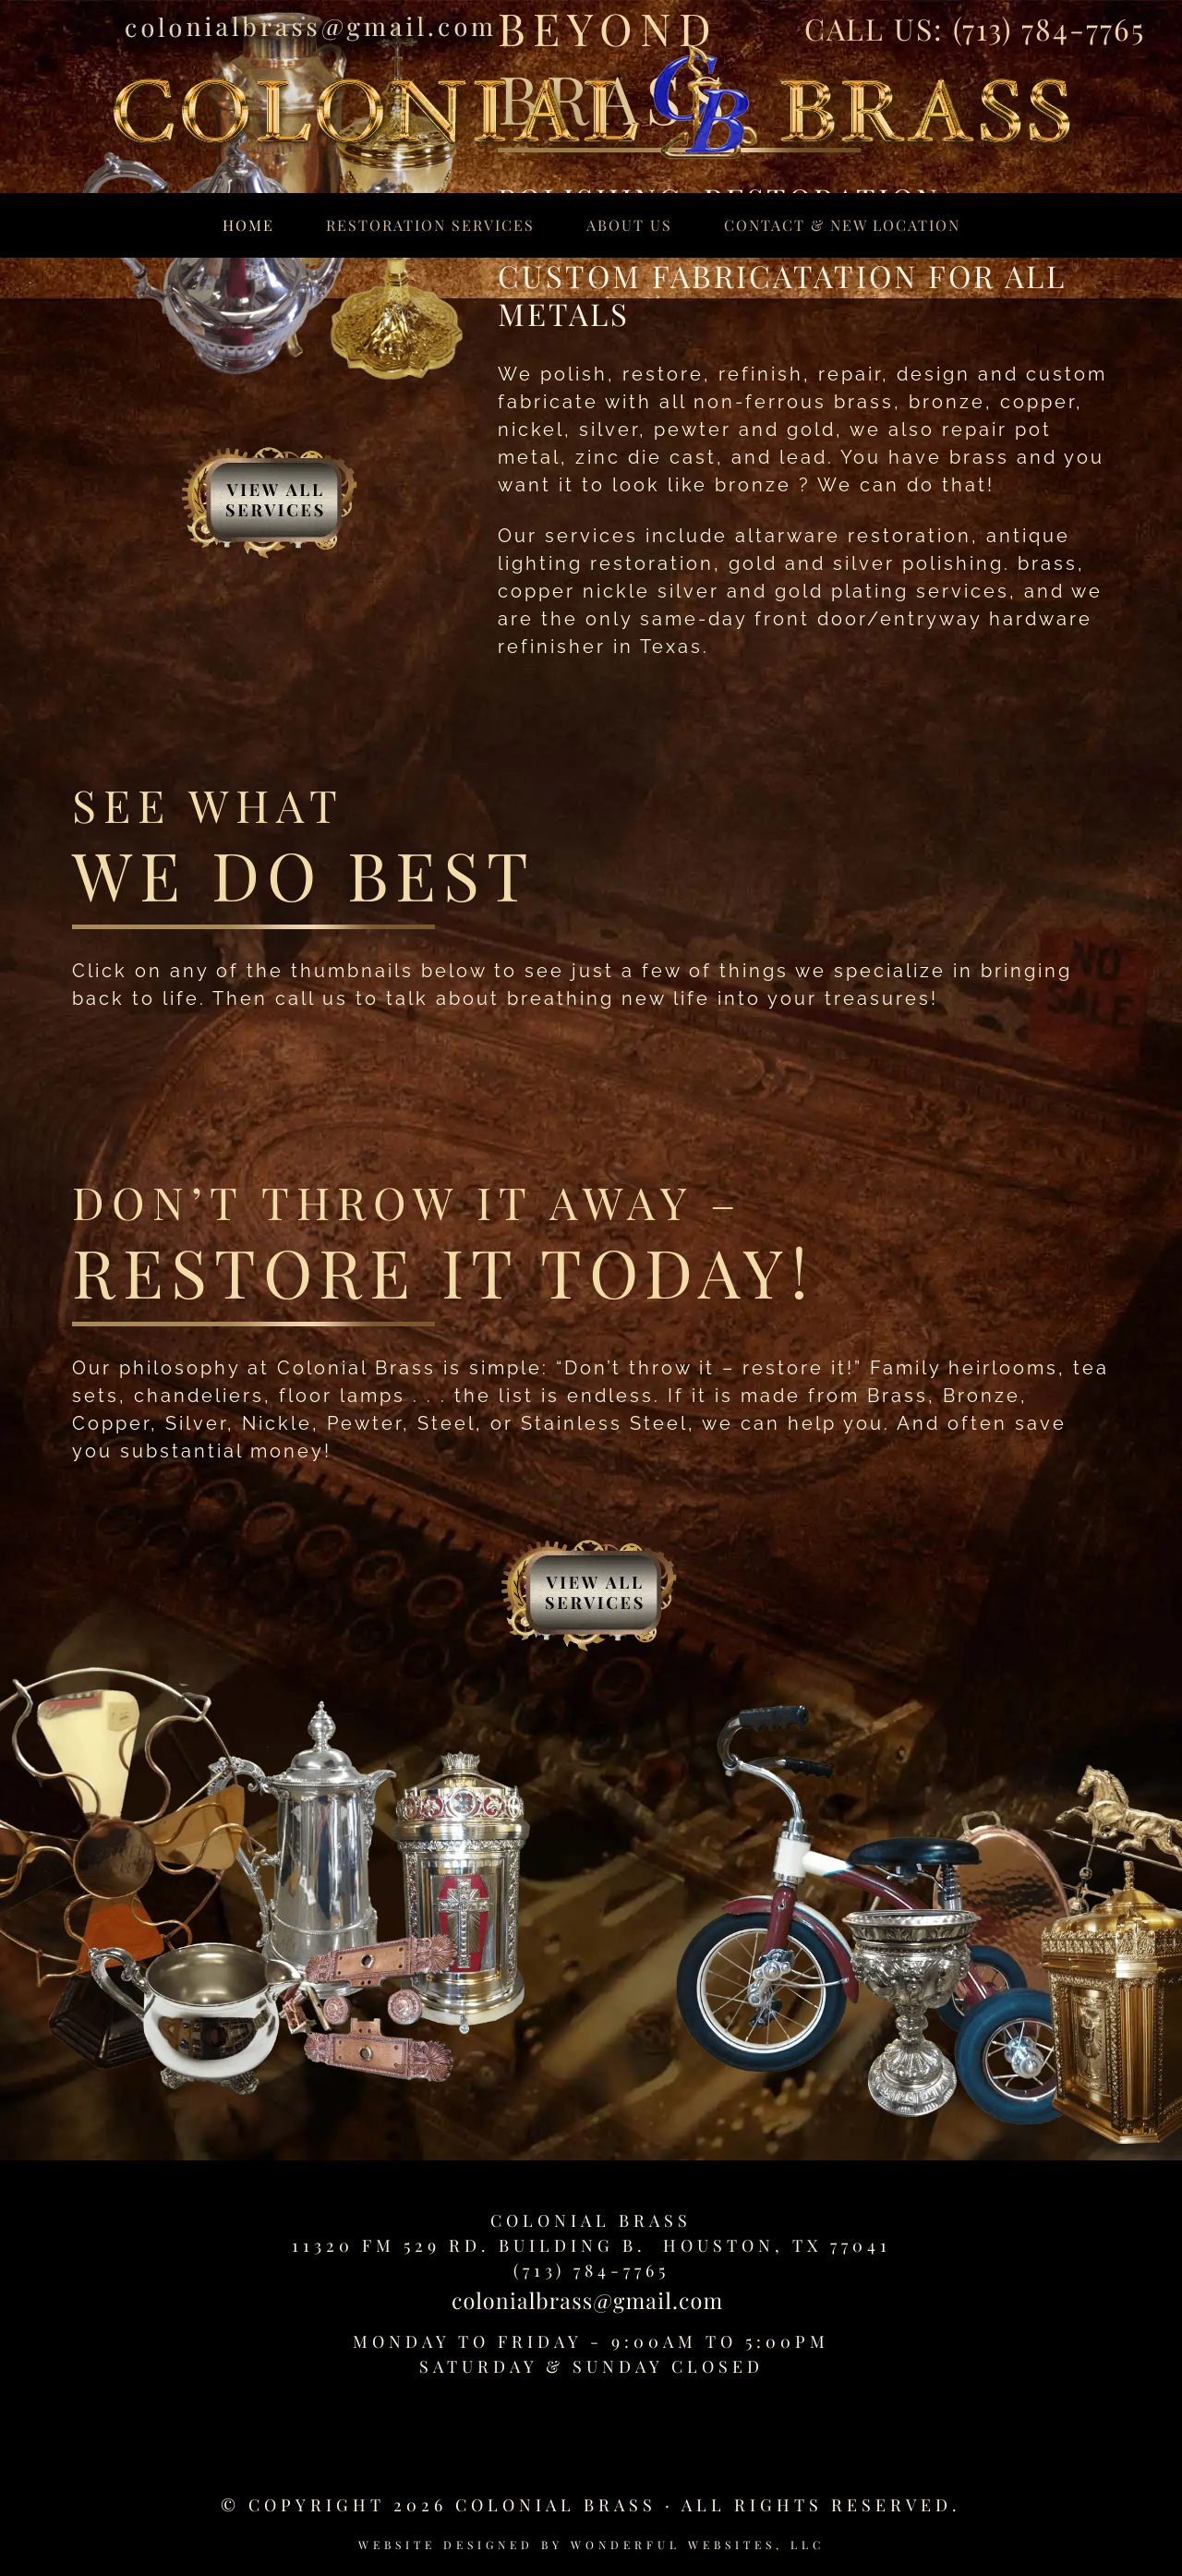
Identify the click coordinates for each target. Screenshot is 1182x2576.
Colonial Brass (591, 2220)
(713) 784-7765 (1049, 28)
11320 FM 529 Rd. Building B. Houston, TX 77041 (591, 2245)
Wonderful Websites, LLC (698, 2544)
